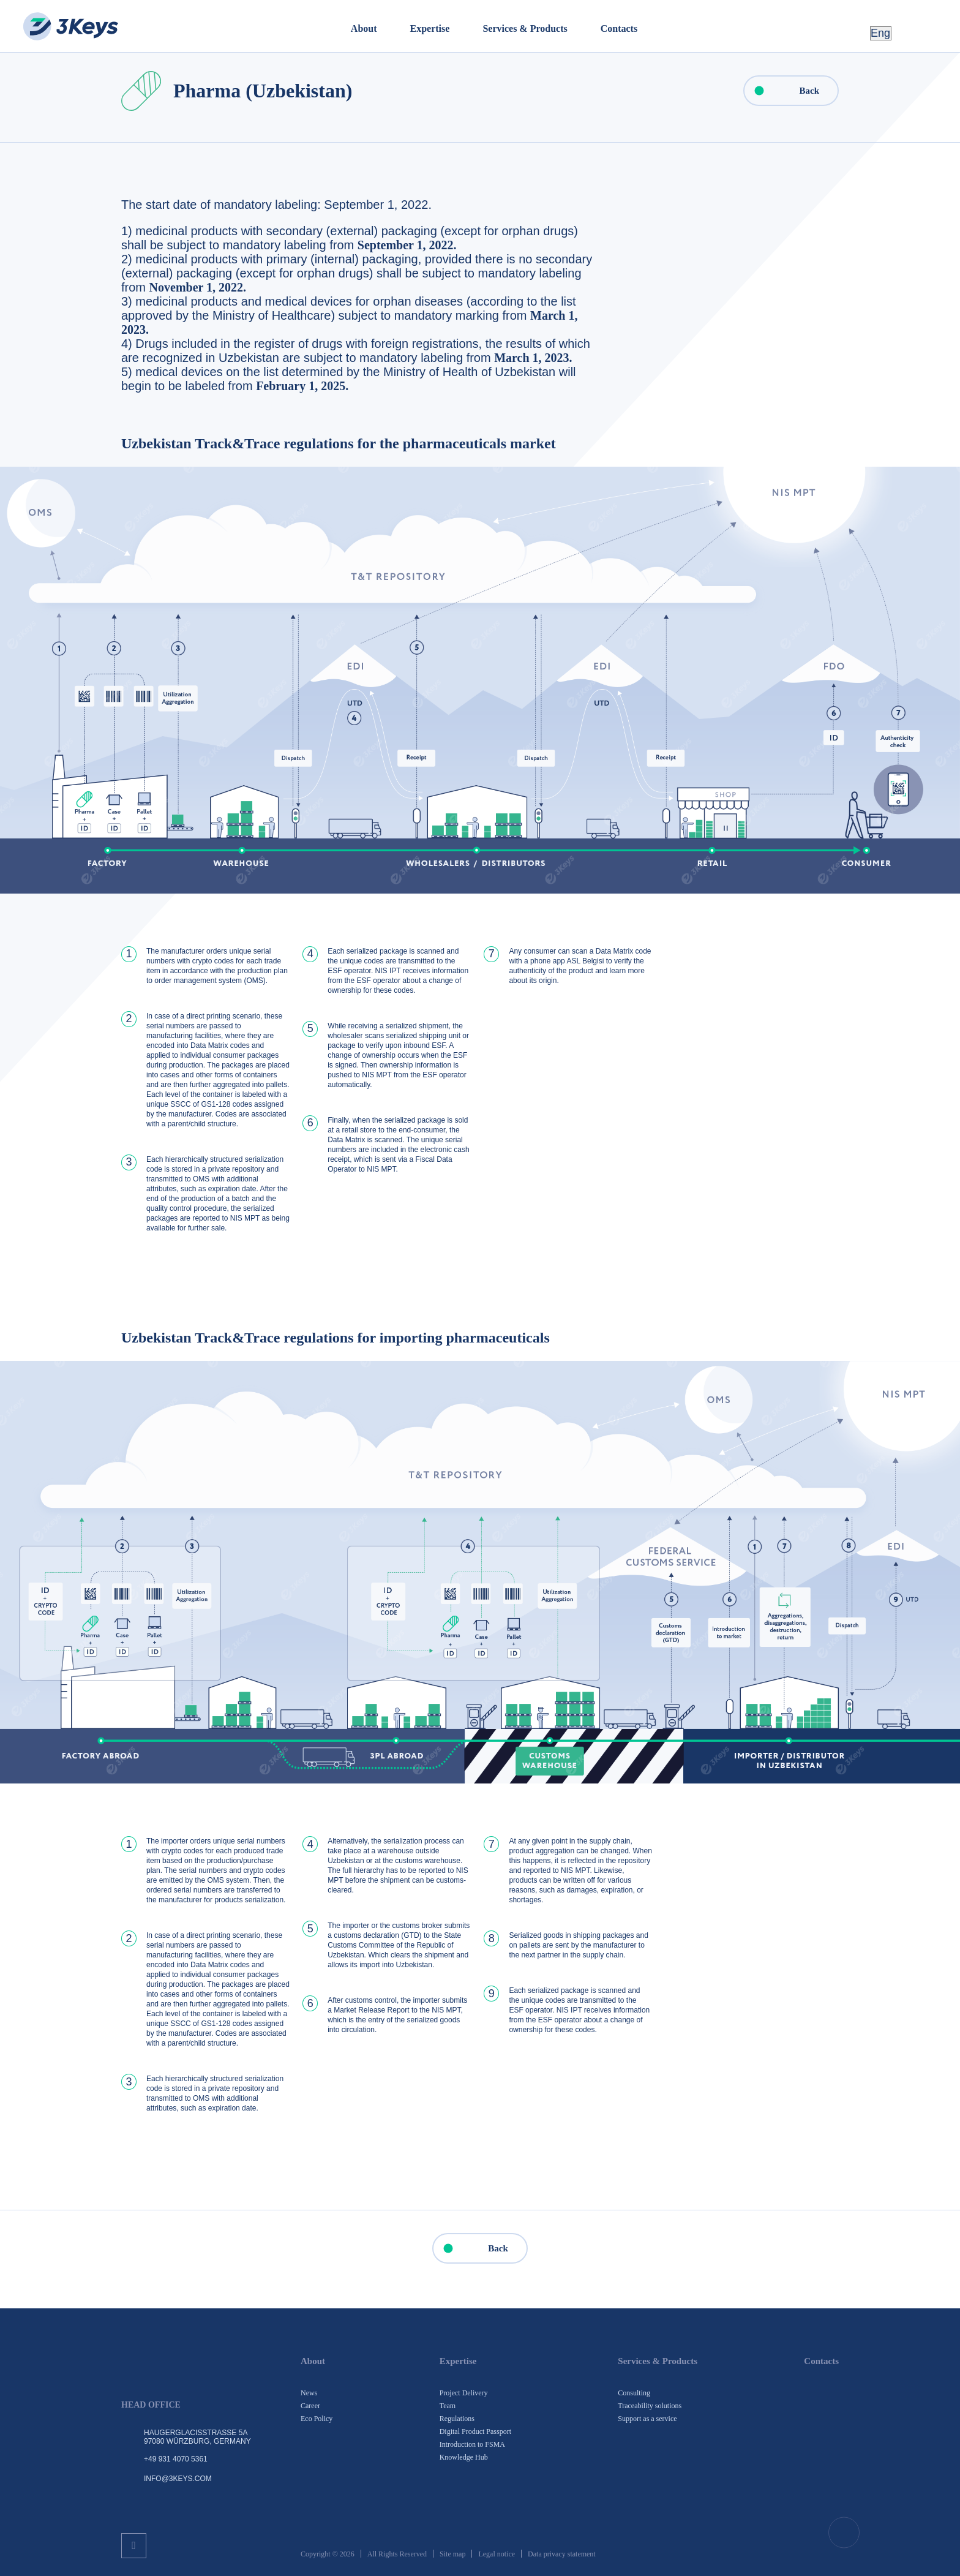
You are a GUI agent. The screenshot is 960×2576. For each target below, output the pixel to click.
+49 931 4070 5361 (176, 2459)
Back (781, 91)
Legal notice (496, 2554)
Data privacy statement (562, 2554)
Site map (452, 2554)
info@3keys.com (178, 2478)
